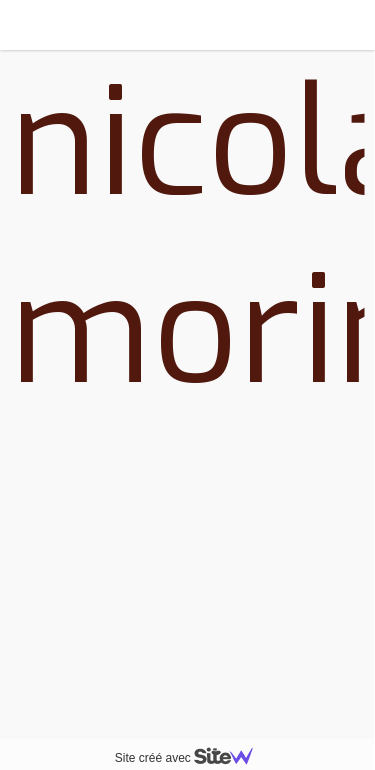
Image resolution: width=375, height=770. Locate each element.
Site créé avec (192, 758)
